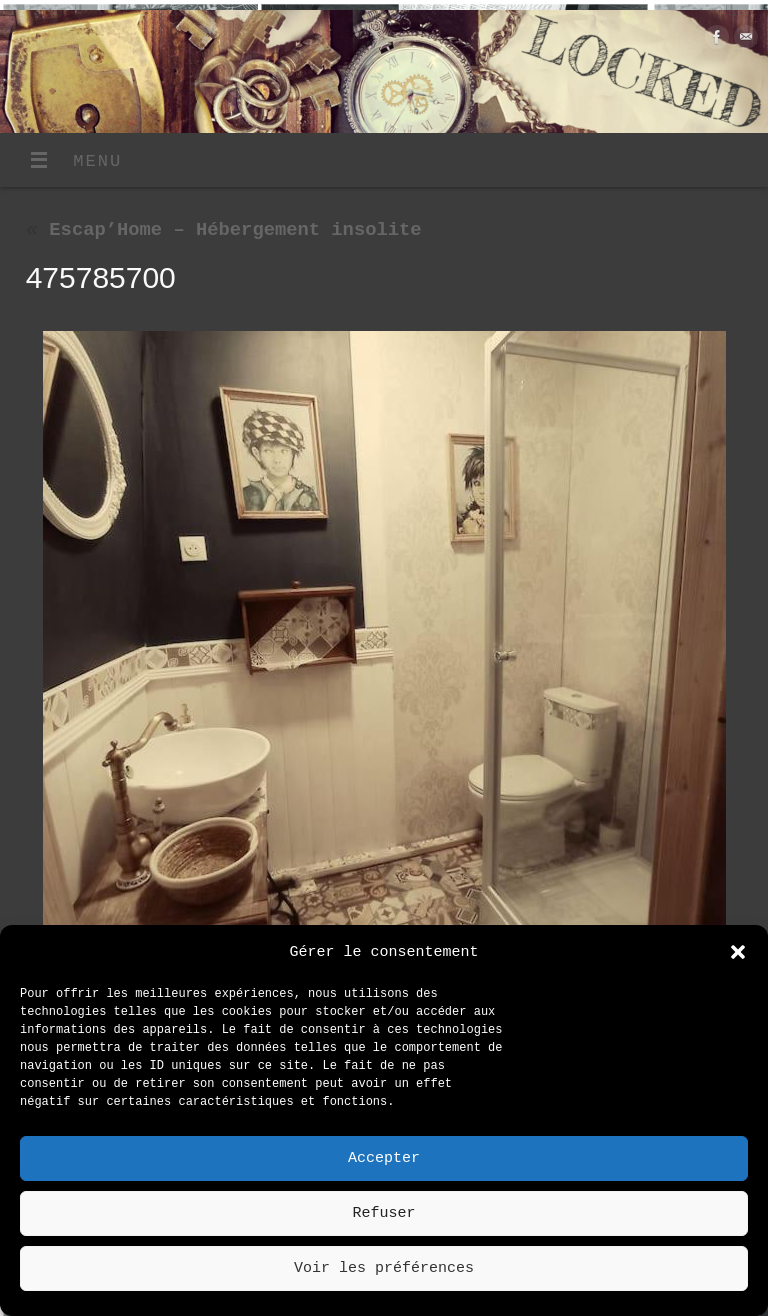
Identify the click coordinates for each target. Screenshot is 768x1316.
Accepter (384, 1159)
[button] (738, 952)
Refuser (383, 1214)
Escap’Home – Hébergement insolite (224, 230)
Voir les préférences (384, 1269)
